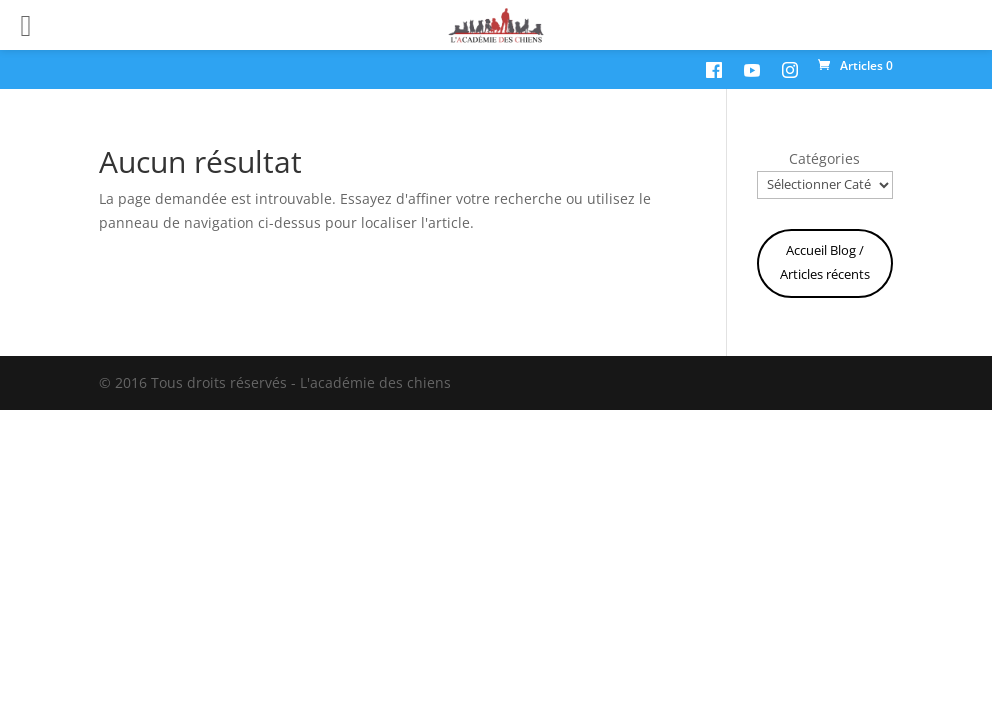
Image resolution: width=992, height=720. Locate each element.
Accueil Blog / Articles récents (825, 262)
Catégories (824, 158)
